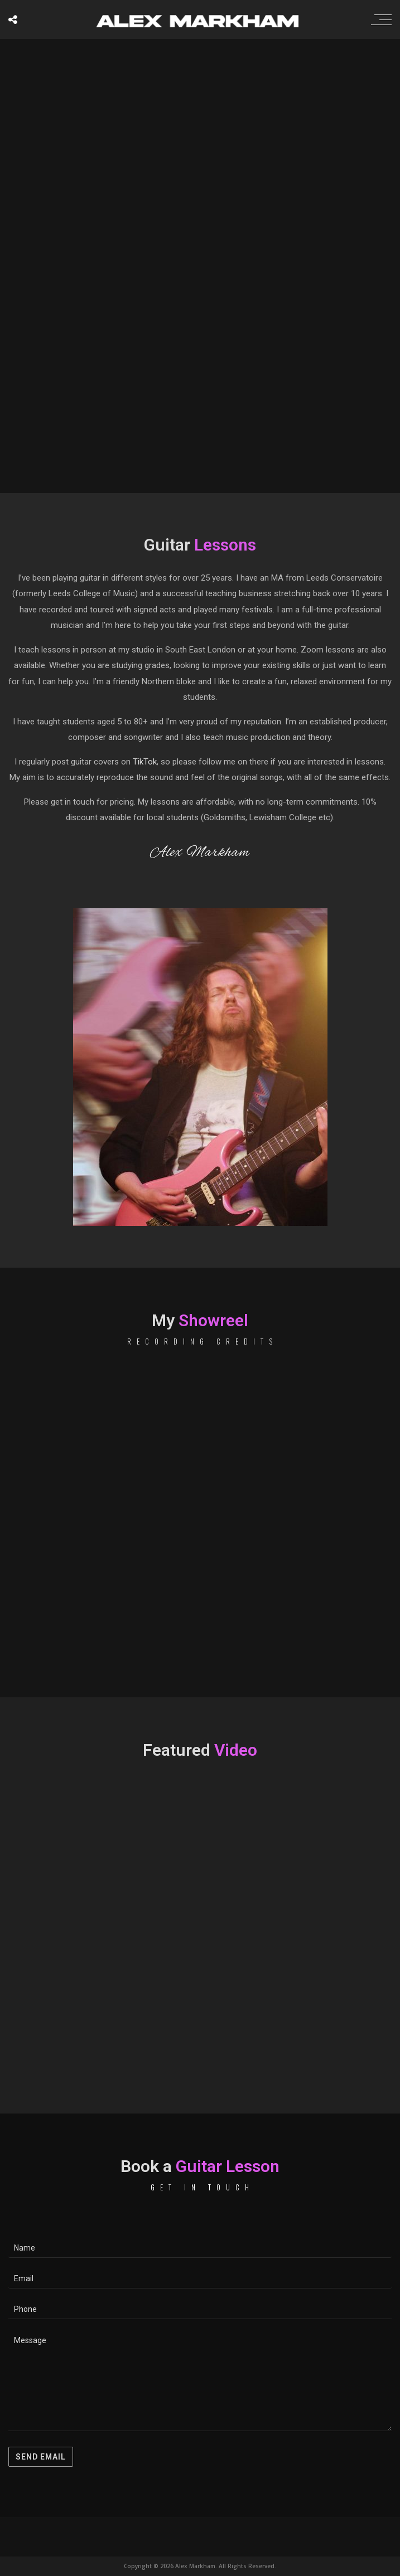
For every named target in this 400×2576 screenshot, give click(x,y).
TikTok (145, 762)
